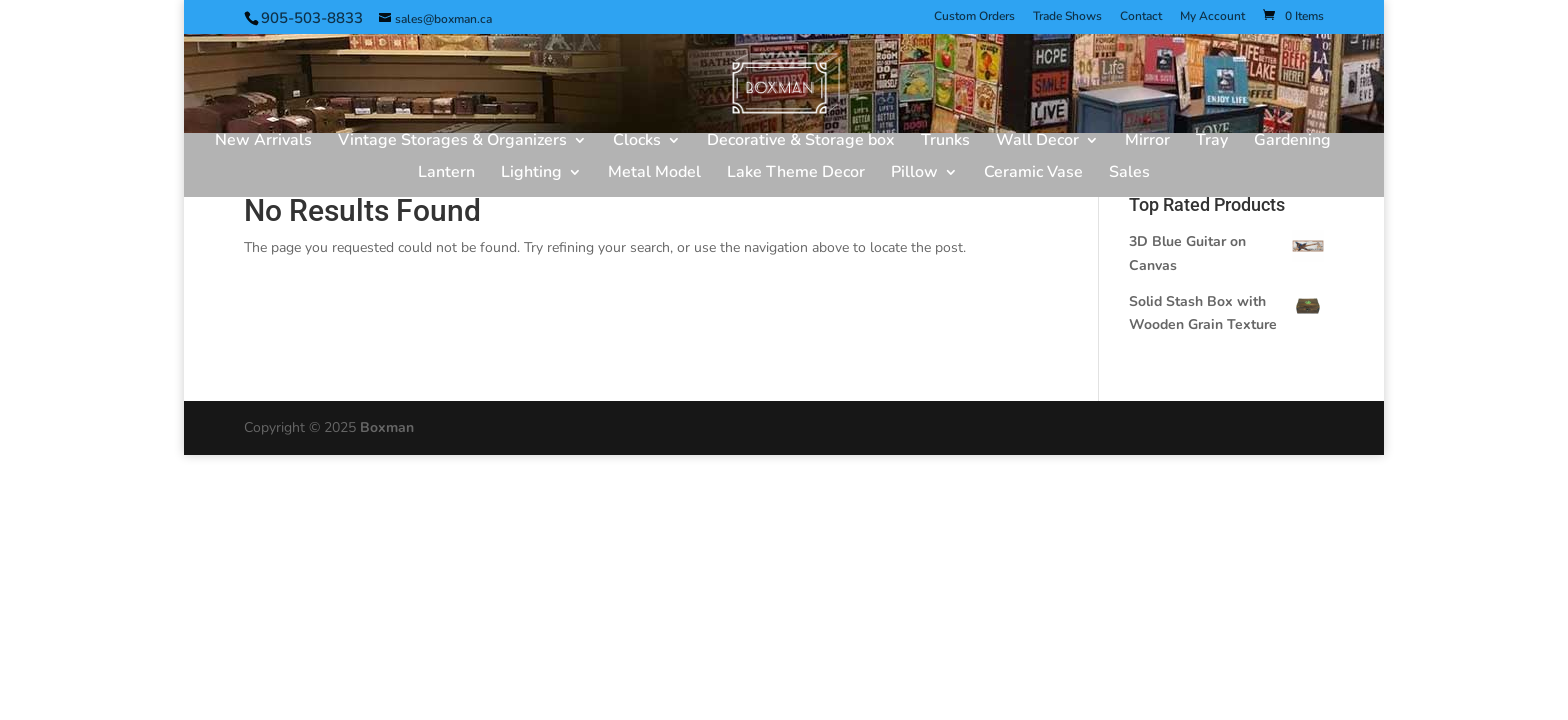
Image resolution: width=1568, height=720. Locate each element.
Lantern (446, 174)
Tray (1212, 142)
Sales (1129, 174)
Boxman (387, 427)
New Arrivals (263, 142)
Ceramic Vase (1033, 174)
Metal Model (654, 174)
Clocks (637, 142)
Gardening (1292, 142)
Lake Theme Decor (796, 174)
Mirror (1147, 142)
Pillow (914, 174)
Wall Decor (1037, 142)
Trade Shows (1067, 17)
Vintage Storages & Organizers (452, 142)
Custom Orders (974, 17)
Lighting (531, 174)
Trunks (945, 142)
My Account (1212, 17)
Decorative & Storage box (801, 142)
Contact (1141, 17)
